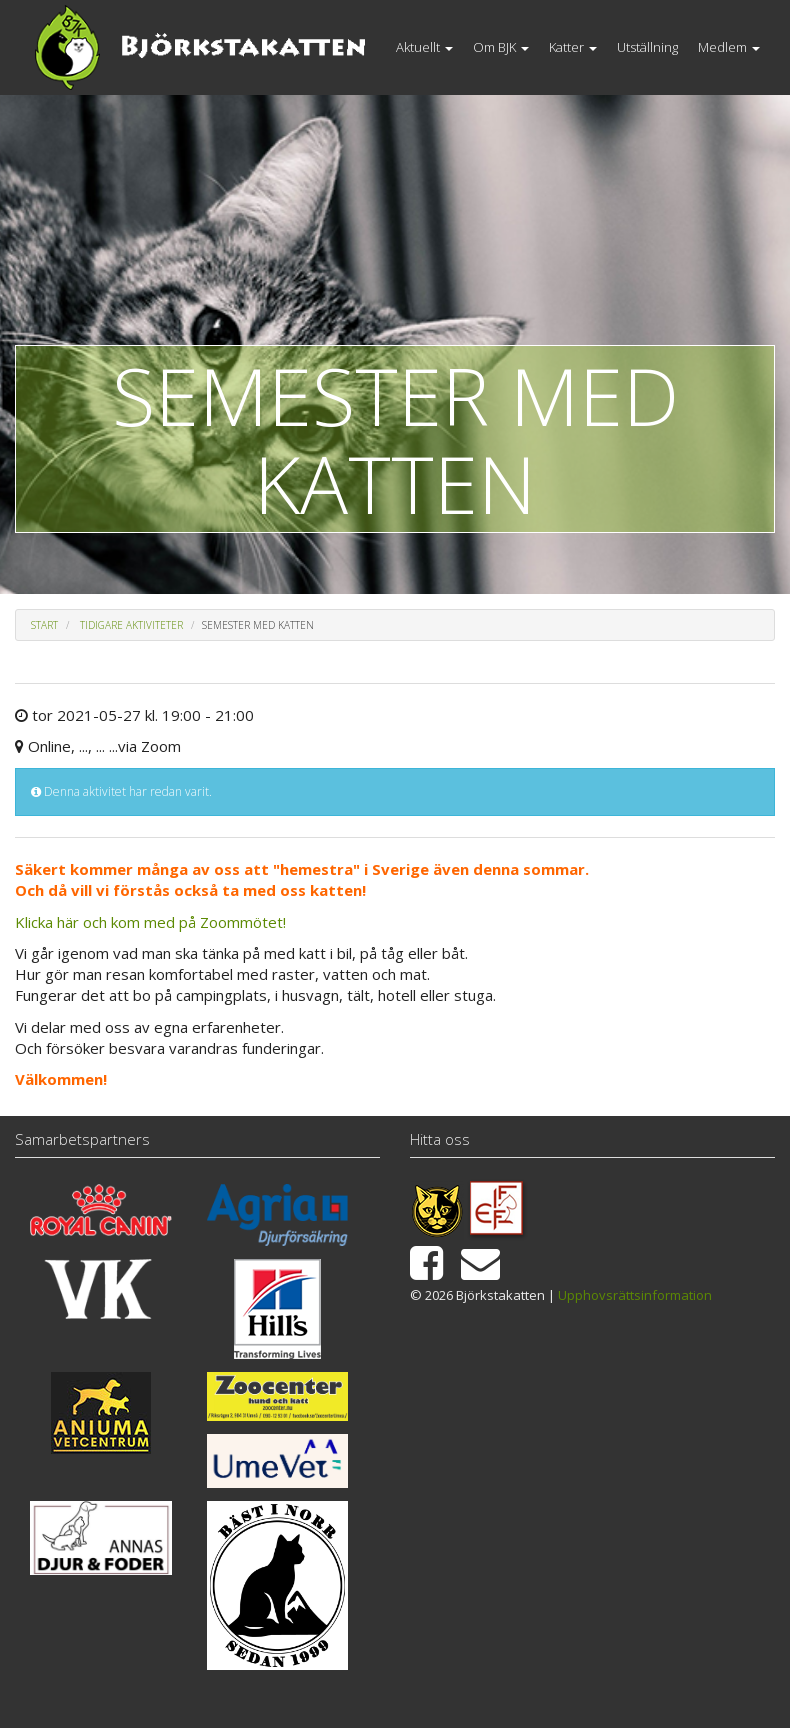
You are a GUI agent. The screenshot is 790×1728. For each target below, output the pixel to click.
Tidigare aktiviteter (131, 625)
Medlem (729, 47)
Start (44, 625)
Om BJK (501, 47)
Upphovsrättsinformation (635, 1295)
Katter (573, 47)
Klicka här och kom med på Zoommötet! (150, 922)
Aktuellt (424, 47)
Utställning (647, 47)
